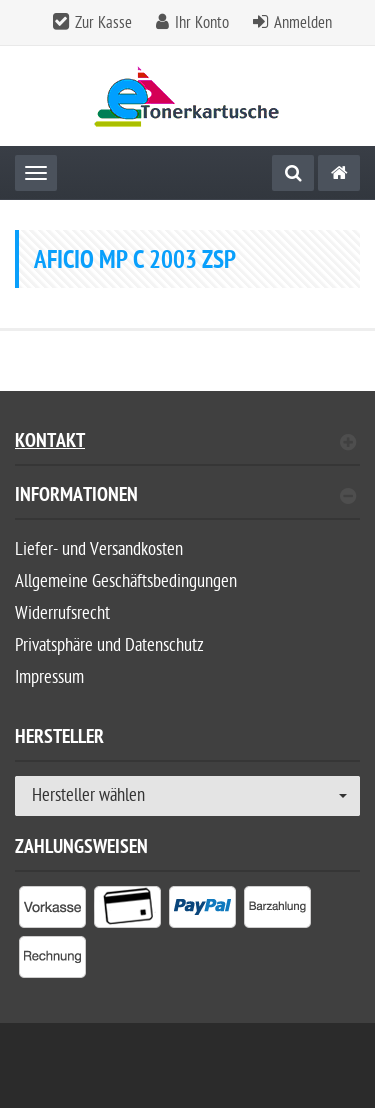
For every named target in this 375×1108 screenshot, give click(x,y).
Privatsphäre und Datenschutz (109, 645)
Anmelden (303, 23)
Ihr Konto (202, 23)
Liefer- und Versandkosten (99, 549)
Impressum (49, 677)
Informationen (185, 497)
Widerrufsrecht (62, 613)
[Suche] (293, 173)
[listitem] (52, 911)
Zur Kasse (103, 23)
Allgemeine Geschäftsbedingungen (126, 581)
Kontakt (185, 443)
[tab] (187, 503)
